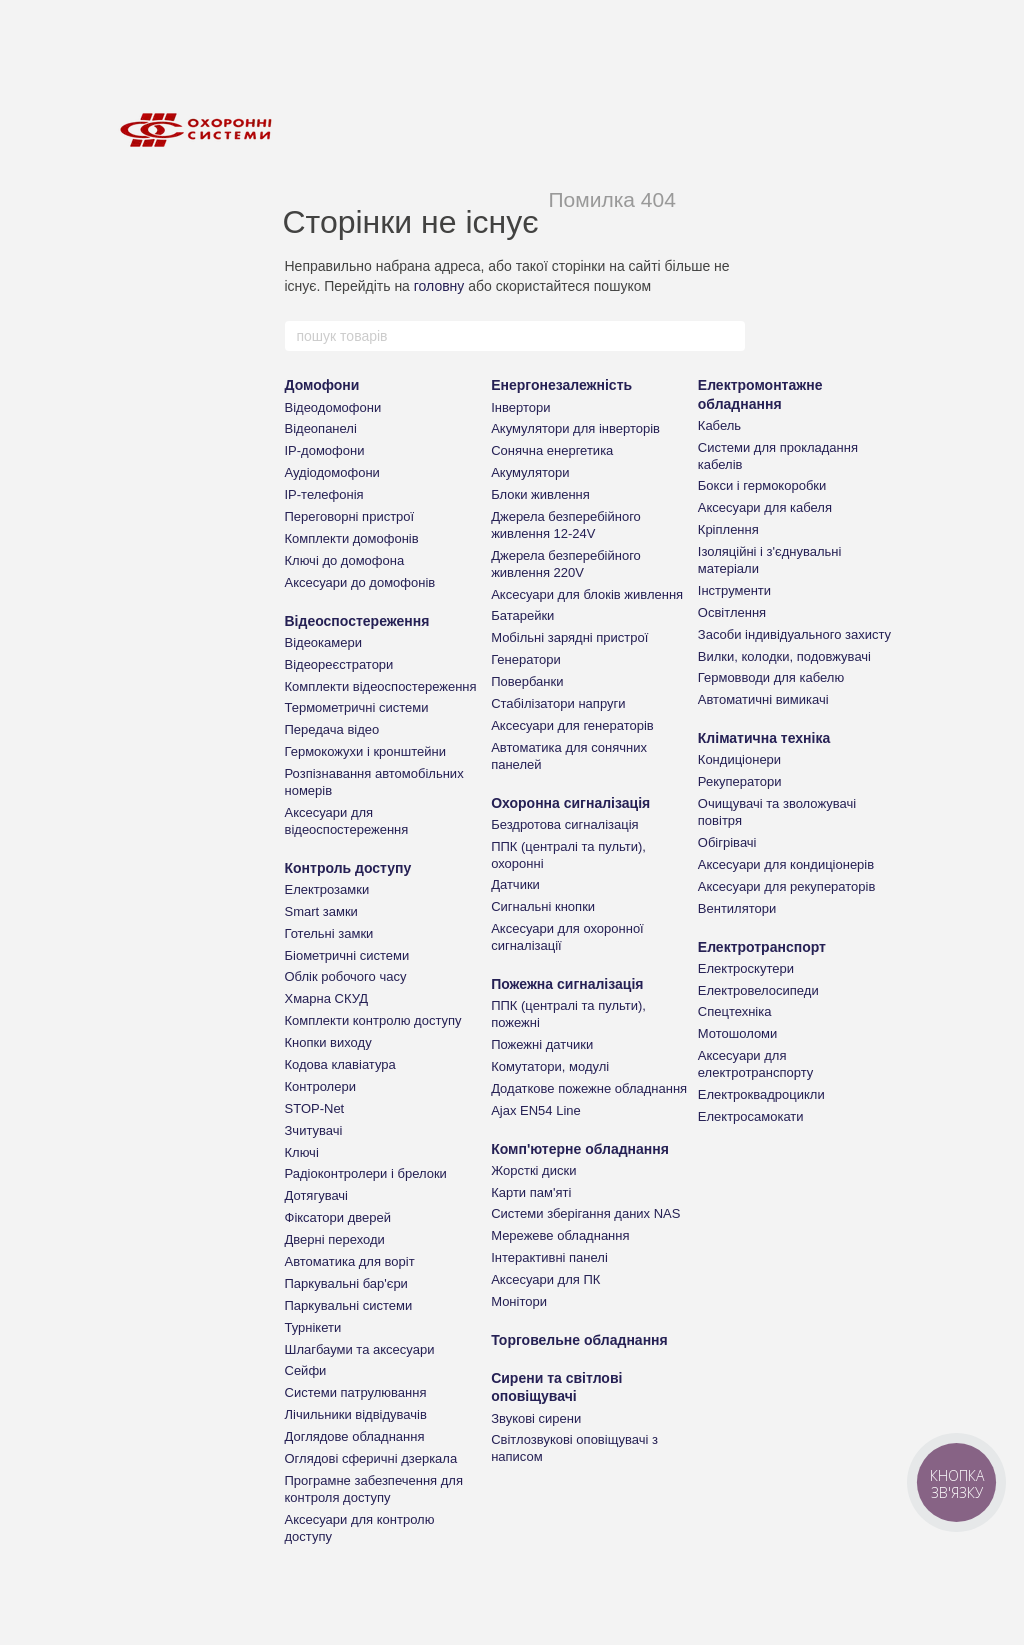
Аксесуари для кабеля (765, 507)
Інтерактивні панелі (549, 1257)
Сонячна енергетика (552, 450)
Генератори (526, 659)
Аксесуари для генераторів (572, 725)
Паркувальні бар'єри (346, 1283)
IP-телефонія (324, 494)
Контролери (320, 1086)
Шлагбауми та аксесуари (360, 1349)
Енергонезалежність (561, 385)
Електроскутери (746, 968)
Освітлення (732, 612)
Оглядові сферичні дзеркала (371, 1458)
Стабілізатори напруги (558, 703)
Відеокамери (323, 642)
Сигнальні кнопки (543, 906)
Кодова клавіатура (340, 1064)
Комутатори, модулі (550, 1066)
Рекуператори (740, 781)
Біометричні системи (347, 955)
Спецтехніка (735, 1011)
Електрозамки (327, 889)
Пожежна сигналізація (567, 984)
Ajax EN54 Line (536, 1110)
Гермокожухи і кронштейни (365, 751)
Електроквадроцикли (761, 1094)
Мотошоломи (738, 1033)
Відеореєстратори (339, 664)
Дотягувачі (317, 1195)
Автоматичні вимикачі (763, 699)
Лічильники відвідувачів (356, 1414)
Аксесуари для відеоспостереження (347, 821)
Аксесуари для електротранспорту (755, 1064)
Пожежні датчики (542, 1044)
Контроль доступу (348, 868)
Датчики (515, 884)
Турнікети (313, 1327)
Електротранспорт (762, 947)
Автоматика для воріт (350, 1261)
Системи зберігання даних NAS (585, 1213)
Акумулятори (530, 472)
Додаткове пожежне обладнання (589, 1088)
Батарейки (522, 615)
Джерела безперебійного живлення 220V (566, 564)
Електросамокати (751, 1116)
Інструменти (734, 590)
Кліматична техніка (764, 738)
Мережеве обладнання (560, 1235)
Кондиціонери (739, 759)
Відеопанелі (321, 428)
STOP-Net (315, 1108)
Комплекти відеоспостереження (381, 686)
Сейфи (306, 1370)
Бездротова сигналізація (565, 824)
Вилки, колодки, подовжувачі (784, 656)
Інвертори (520, 407)
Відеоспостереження (357, 621)
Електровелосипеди (758, 990)
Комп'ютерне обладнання (580, 1149)
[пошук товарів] (729, 336)
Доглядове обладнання (355, 1436)
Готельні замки (329, 933)
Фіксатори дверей (338, 1217)
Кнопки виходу (328, 1042)
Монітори (519, 1301)
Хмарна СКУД (327, 998)
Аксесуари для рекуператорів (787, 886)
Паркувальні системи (349, 1305)
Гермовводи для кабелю (771, 677)
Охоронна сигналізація (570, 803)
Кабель (719, 425)
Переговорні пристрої (350, 516)
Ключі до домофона (345, 560)
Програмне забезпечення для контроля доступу (374, 1489)
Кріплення (728, 529)
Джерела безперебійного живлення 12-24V (566, 525)
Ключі (302, 1152)
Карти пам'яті (531, 1192)
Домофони (322, 385)
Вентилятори (737, 908)
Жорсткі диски (533, 1170)
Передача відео (332, 729)
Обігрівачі (727, 842)
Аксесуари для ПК (545, 1279)
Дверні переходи (335, 1239)
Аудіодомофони (332, 472)
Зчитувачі (314, 1130)
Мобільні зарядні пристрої (569, 637)
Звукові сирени (536, 1418)
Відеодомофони (333, 407)
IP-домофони (325, 450)
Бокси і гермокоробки (762, 485)
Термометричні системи (357, 707)
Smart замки (321, 911)
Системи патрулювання (356, 1392)
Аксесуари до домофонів (360, 582)
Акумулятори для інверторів (575, 428)
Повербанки (527, 681)
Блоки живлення (540, 494)
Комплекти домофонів (352, 538)
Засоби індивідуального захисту (794, 634)
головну (439, 286)
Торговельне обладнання (579, 1340)
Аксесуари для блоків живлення (587, 594)
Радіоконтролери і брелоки (366, 1173)
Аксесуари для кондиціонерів (786, 864)
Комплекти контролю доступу (373, 1020)
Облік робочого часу (346, 976)
